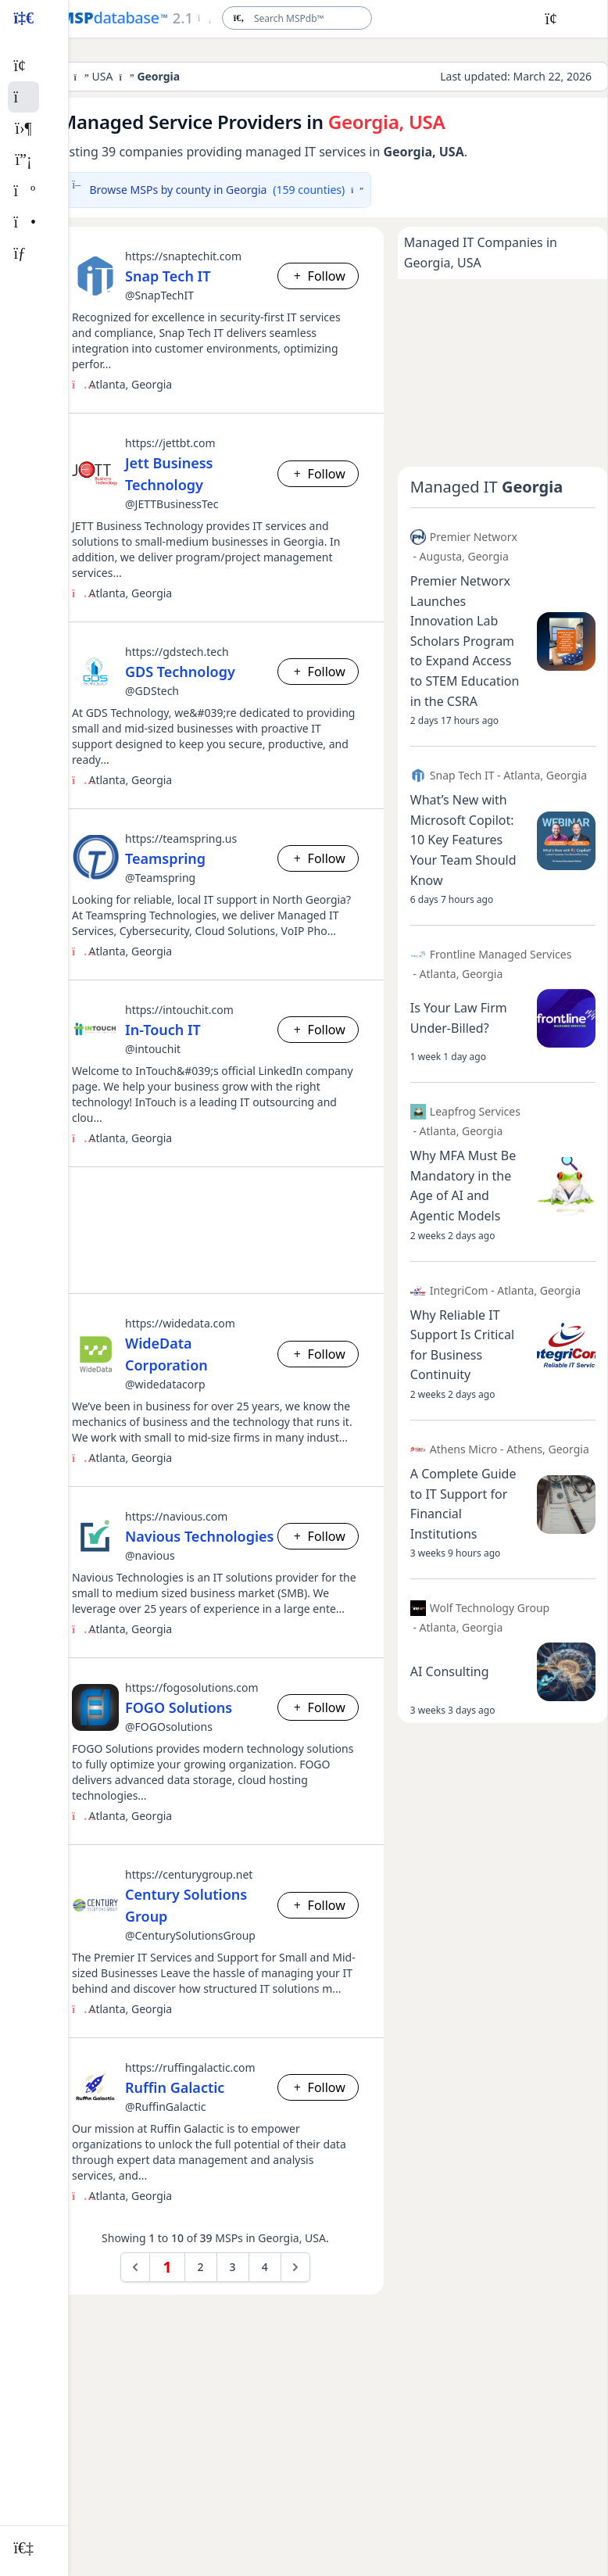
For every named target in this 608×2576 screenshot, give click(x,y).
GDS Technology (180, 671)
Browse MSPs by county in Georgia (215, 190)
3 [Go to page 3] (233, 2266)
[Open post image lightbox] (566, 641)
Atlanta (107, 384)
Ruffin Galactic (174, 2087)
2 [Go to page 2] (201, 2266)
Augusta (441, 556)
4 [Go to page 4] (265, 2266)
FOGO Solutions (178, 1707)
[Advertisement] (215, 1230)
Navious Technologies (199, 1536)
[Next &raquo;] (295, 2267)
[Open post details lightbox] (467, 641)
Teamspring (165, 858)
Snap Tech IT (167, 276)
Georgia (151, 384)
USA (102, 76)
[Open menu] (191, 18)
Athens (524, 1449)
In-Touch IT (163, 1029)
